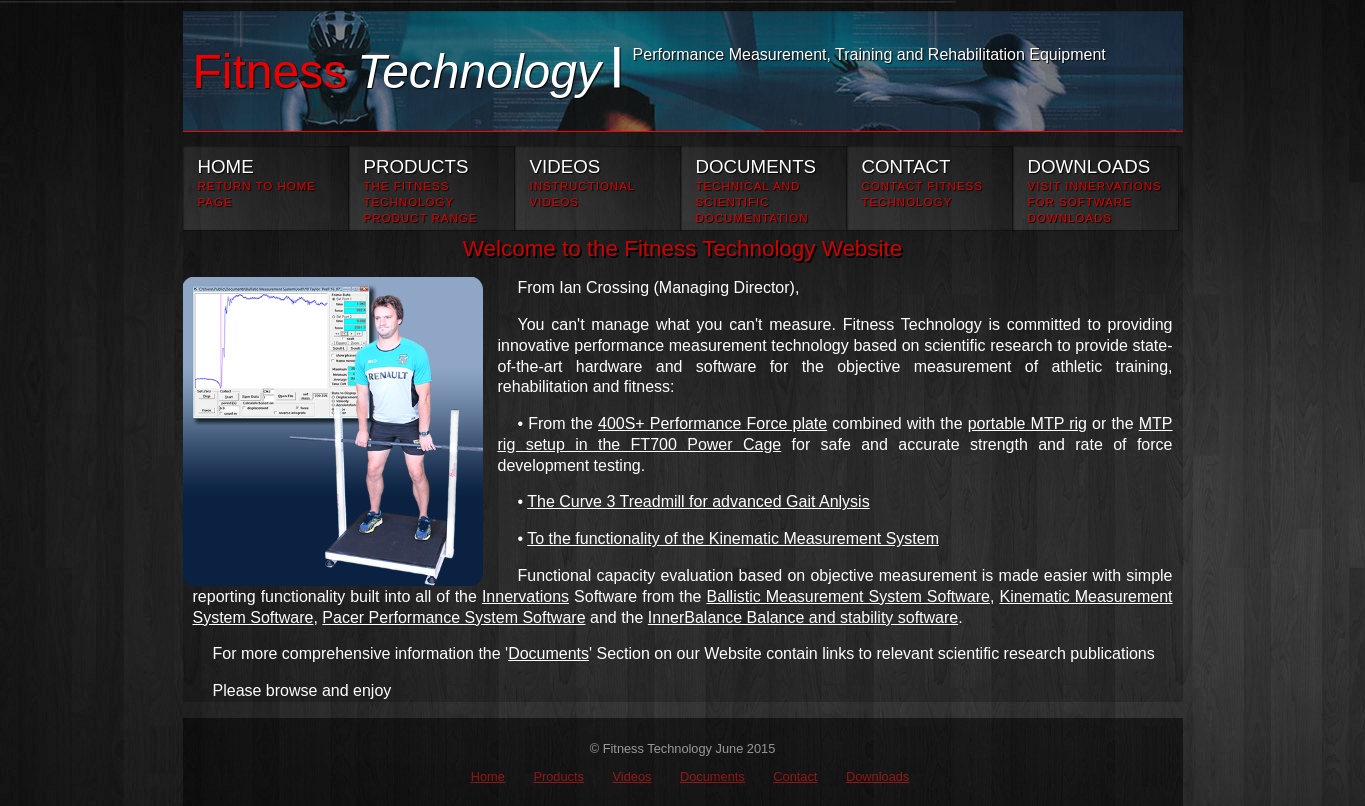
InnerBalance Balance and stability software (803, 617)
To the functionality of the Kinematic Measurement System (733, 538)
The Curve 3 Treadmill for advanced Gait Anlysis (698, 501)
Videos (632, 776)
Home (488, 776)
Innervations (525, 596)
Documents (548, 653)
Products (558, 776)
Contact (795, 776)
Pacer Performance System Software (453, 617)
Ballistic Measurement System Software (848, 596)
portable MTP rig (1027, 423)
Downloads (877, 776)
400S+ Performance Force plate (712, 423)
